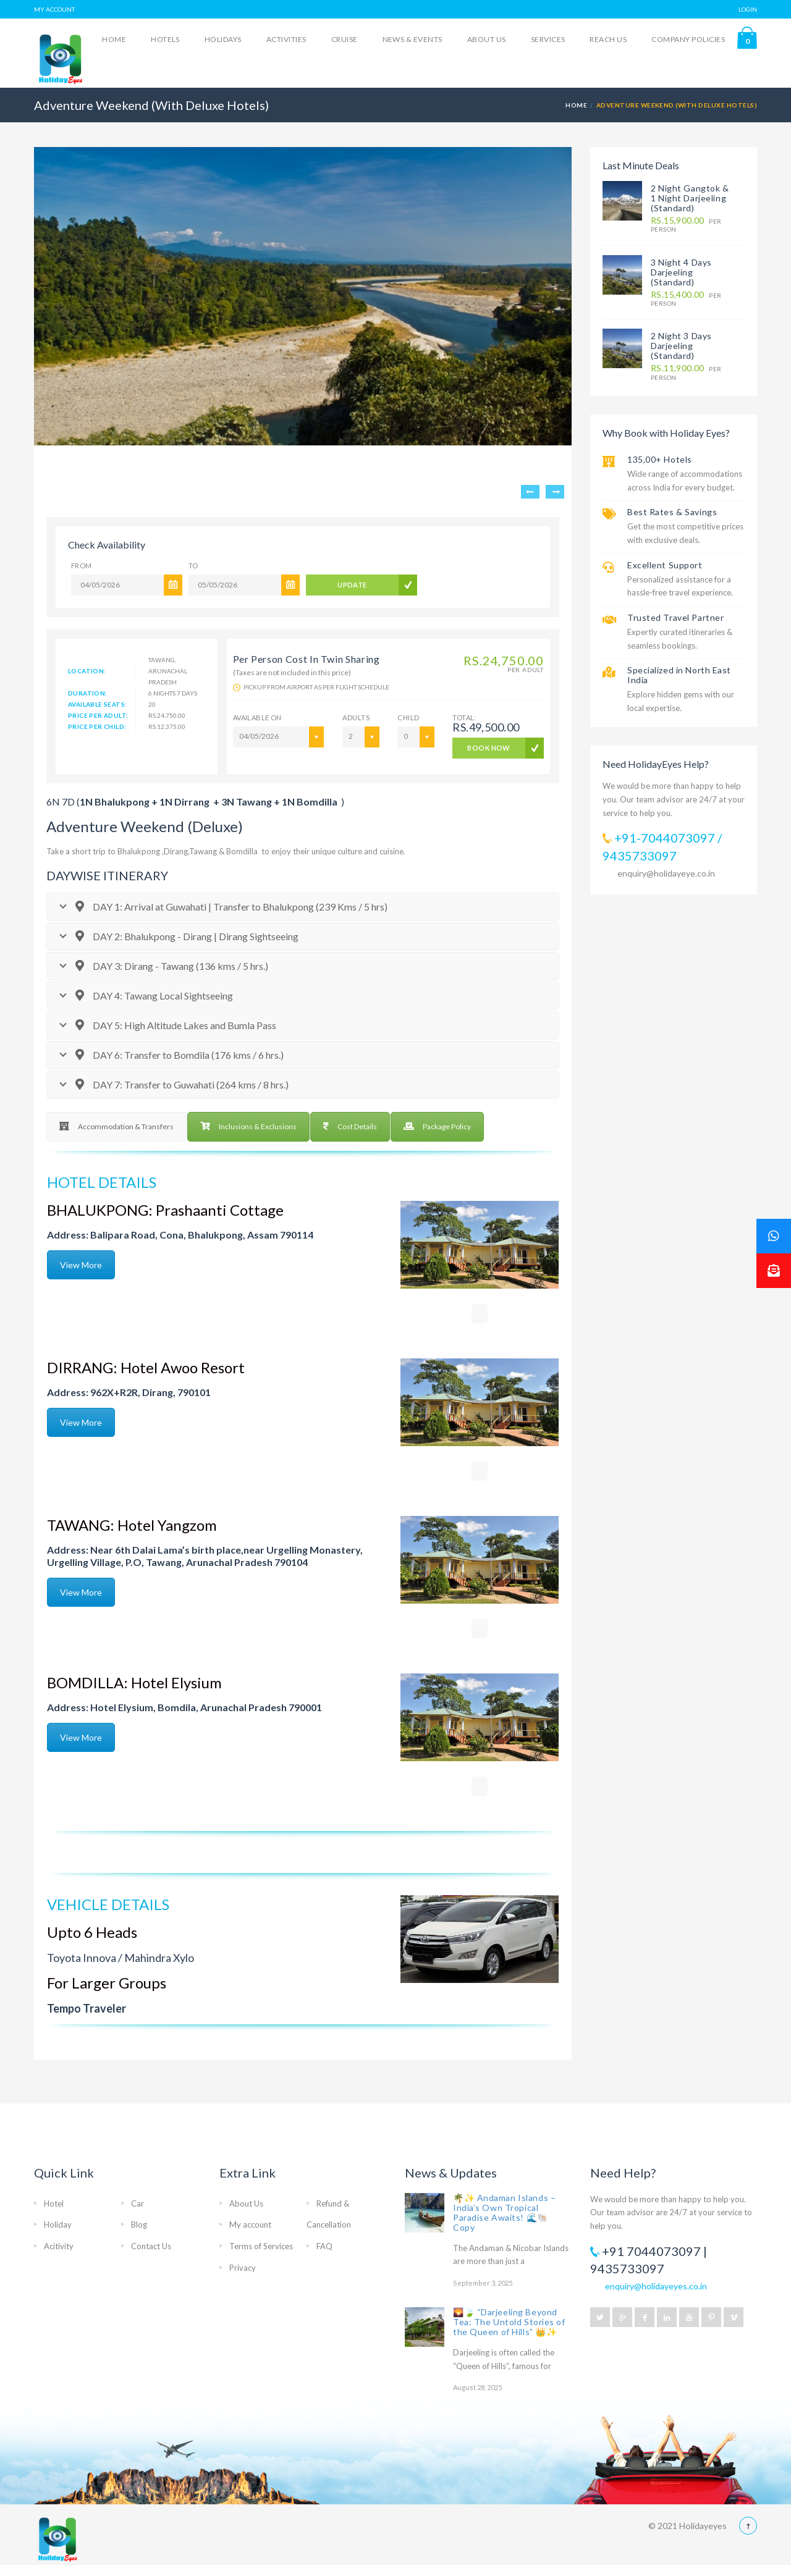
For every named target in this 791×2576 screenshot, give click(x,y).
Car (137, 2203)
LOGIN (747, 9)
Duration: (88, 693)
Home (114, 39)
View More (81, 1265)
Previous (530, 492)
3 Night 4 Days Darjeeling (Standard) (681, 272)
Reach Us (608, 39)
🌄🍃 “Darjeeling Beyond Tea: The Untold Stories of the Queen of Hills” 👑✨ (509, 2322)
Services (548, 39)
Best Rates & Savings (672, 512)
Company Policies (688, 39)
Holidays (223, 39)
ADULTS (356, 717)
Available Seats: (97, 704)
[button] (773, 1270)
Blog (139, 2224)
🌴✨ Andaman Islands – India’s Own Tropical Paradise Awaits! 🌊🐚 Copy (504, 2212)
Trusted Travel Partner (675, 617)
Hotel (54, 2203)
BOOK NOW (488, 748)
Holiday (58, 2224)
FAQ (324, 2246)
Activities (286, 39)
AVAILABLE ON (257, 717)
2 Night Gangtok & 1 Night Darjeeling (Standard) (690, 198)
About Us (486, 39)
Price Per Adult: (98, 715)
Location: (87, 671)
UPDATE (352, 585)
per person (686, 224)
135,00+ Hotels (659, 459)
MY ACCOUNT (54, 9)
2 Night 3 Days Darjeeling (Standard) (681, 345)
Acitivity (59, 2246)
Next (555, 492)
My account (250, 2224)
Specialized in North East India (679, 675)
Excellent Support (665, 565)
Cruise (344, 39)
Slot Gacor (51, 2570)
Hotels (165, 39)
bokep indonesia (131, 2570)
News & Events (412, 39)
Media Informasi (186, 2570)
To (193, 566)
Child (408, 717)
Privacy (242, 2268)
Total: (485, 723)
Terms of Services (261, 2246)
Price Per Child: (97, 726)
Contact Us (151, 2246)
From (81, 566)
